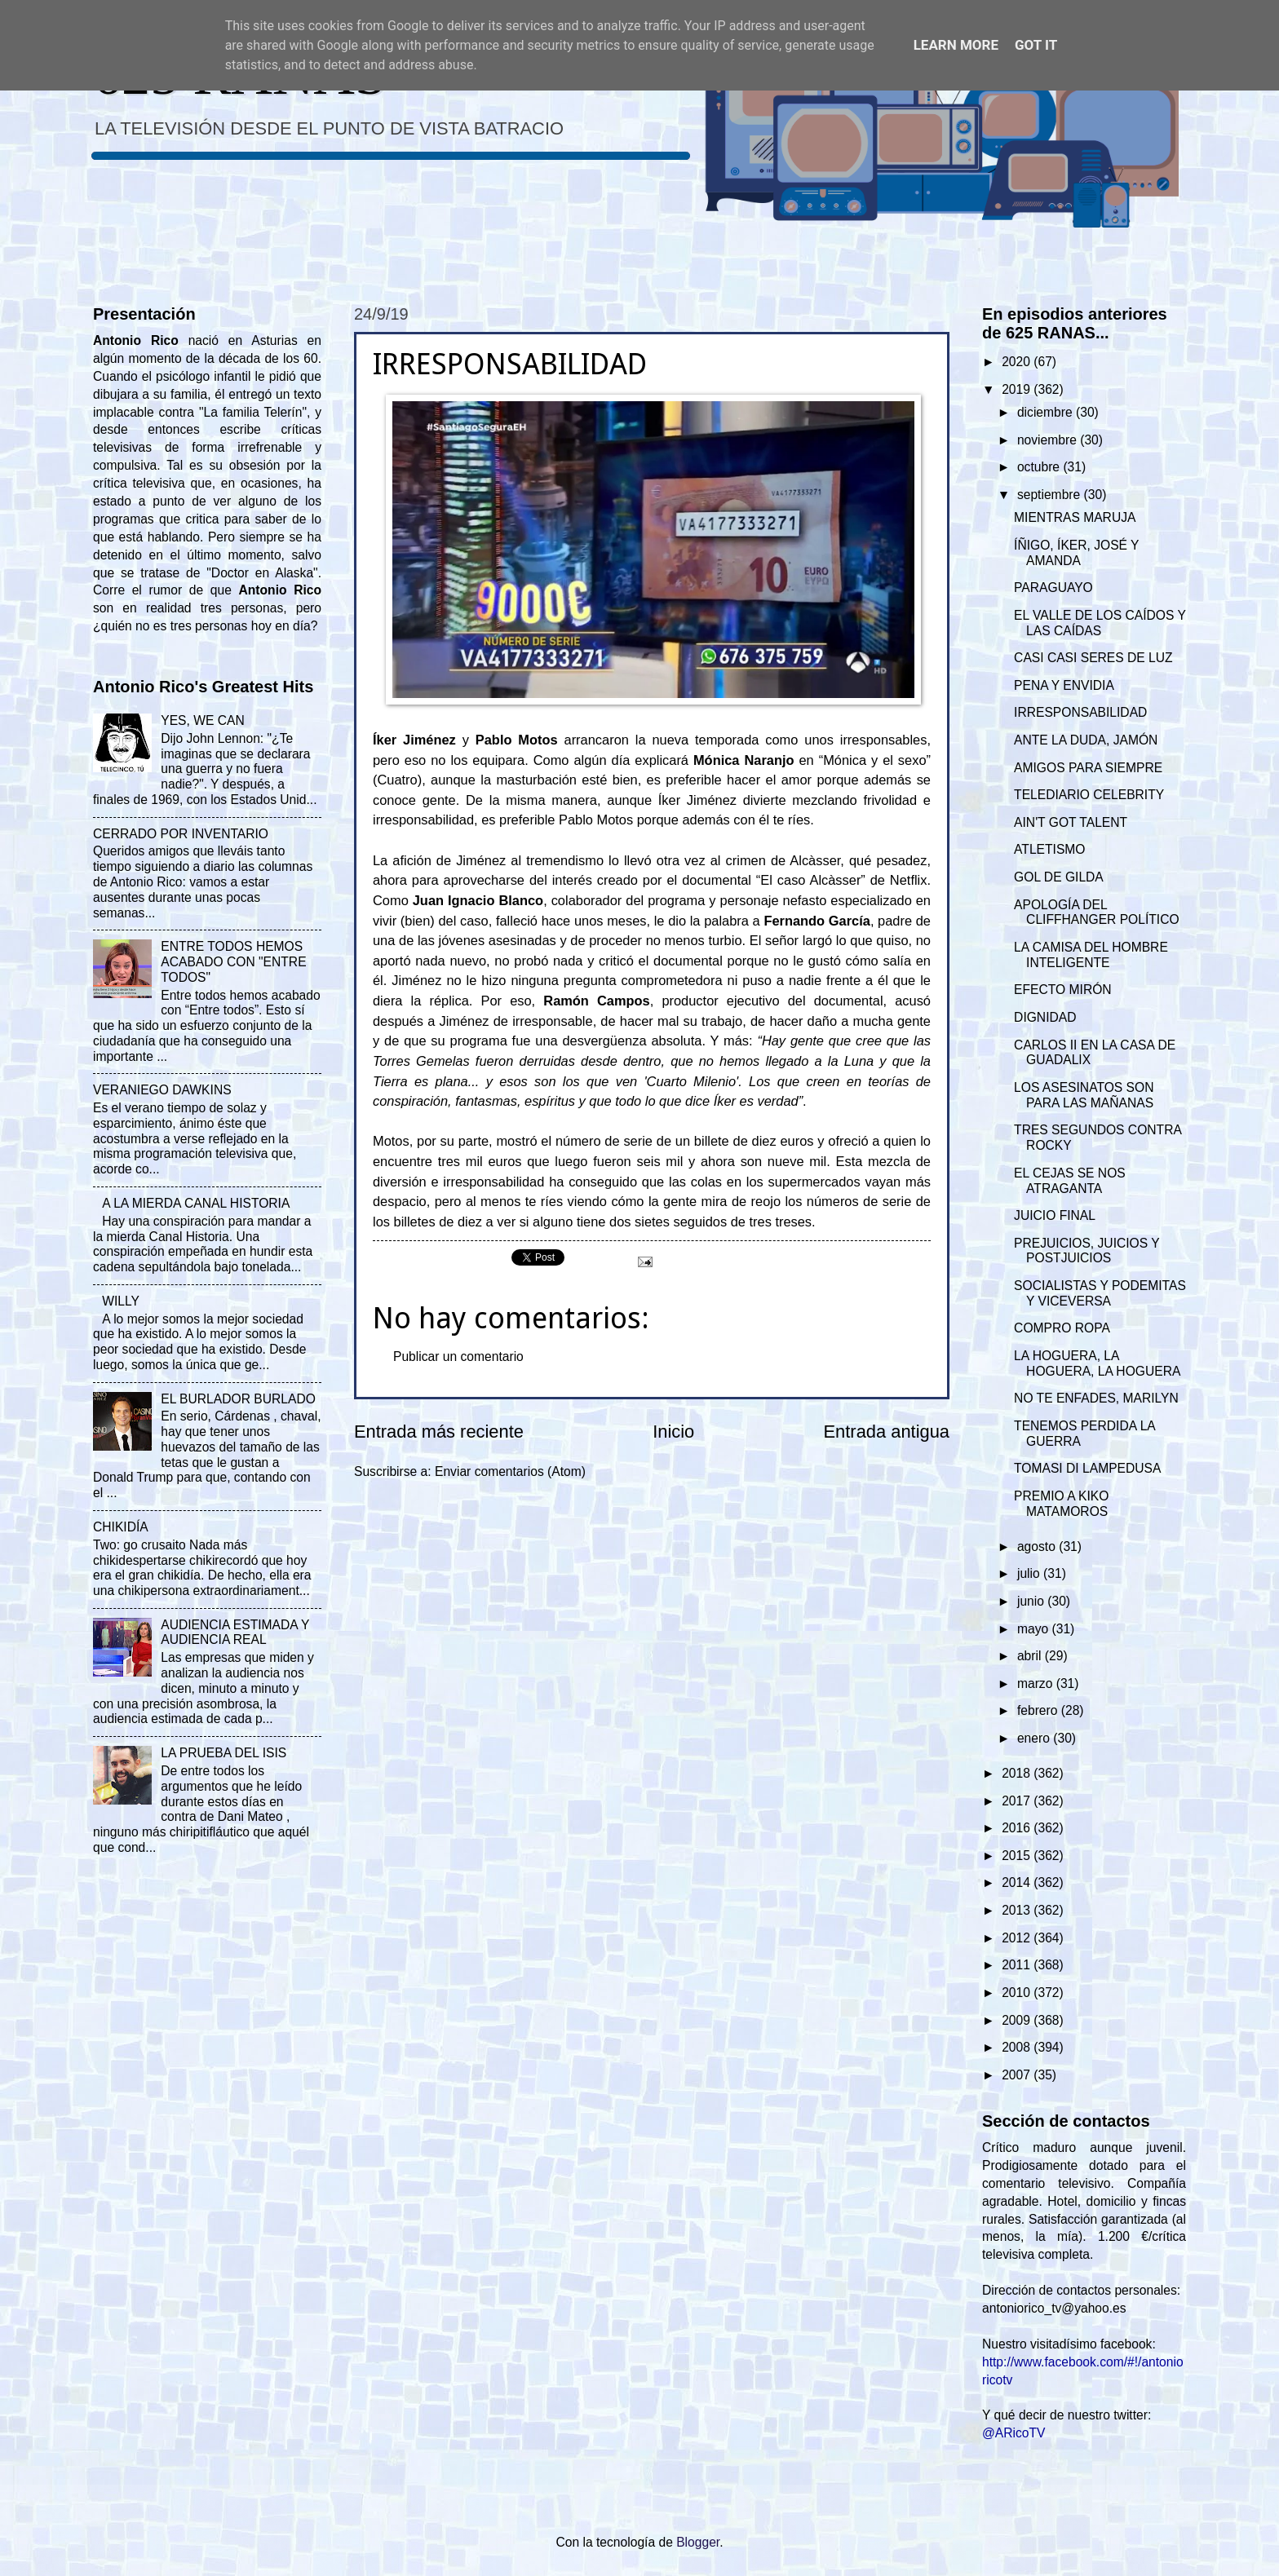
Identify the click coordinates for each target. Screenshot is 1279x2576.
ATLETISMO (1049, 849)
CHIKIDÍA (120, 1527)
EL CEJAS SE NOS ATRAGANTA (1070, 1180)
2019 (1017, 389)
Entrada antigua (886, 1431)
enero (1035, 1738)
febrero (1039, 1710)
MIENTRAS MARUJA (1074, 517)
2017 (1017, 1801)
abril (1031, 1656)
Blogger (697, 2542)
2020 (1017, 362)
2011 (1017, 1965)
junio (1032, 1601)
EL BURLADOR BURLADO (238, 1399)
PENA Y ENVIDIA (1064, 685)
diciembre (1046, 412)
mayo (1034, 1629)
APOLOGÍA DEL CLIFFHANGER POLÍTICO (1096, 912)
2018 (1017, 1773)
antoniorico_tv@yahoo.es (1054, 2308)
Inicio (673, 1431)
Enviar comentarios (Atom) (510, 1471)
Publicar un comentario (458, 1356)
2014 (1017, 1882)
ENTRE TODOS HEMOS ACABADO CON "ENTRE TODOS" (233, 961)
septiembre (1050, 495)
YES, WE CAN (202, 720)
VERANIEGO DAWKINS (162, 1090)
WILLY (120, 1301)
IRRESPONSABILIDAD (1080, 712)
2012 (1017, 1938)
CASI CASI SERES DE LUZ (1093, 658)
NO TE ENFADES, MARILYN (1096, 1398)
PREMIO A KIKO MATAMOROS (1061, 1503)
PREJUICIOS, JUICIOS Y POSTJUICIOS (1086, 1251)
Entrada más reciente (439, 1431)
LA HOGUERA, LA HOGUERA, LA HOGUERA (1097, 1363)
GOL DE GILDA (1059, 877)
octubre (1040, 467)
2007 (1017, 2075)
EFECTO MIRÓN (1063, 989)
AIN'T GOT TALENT (1070, 822)
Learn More (956, 45)
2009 (1017, 2020)
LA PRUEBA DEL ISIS (223, 1753)
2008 (1017, 2047)
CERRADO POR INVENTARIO (180, 834)
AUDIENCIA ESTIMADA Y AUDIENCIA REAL (235, 1632)
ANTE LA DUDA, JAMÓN (1085, 740)
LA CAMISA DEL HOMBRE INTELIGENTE (1091, 955)
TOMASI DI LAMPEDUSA (1087, 1468)
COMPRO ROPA (1062, 1328)
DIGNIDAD (1045, 1017)
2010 (1017, 1992)
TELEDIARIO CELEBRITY (1089, 795)
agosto (1038, 1546)
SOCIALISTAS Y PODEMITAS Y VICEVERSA (1100, 1293)
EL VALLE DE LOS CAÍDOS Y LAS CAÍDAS (1099, 623)
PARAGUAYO (1053, 587)
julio (1030, 1573)
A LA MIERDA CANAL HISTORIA (196, 1203)
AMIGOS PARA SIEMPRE (1088, 768)
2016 (1017, 1828)
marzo (1036, 1683)
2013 (1017, 1910)
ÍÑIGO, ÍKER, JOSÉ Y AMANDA (1076, 553)
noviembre (1048, 440)
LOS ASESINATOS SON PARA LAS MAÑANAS (1083, 1095)
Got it (1036, 45)
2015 (1017, 1855)
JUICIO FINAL (1054, 1215)
